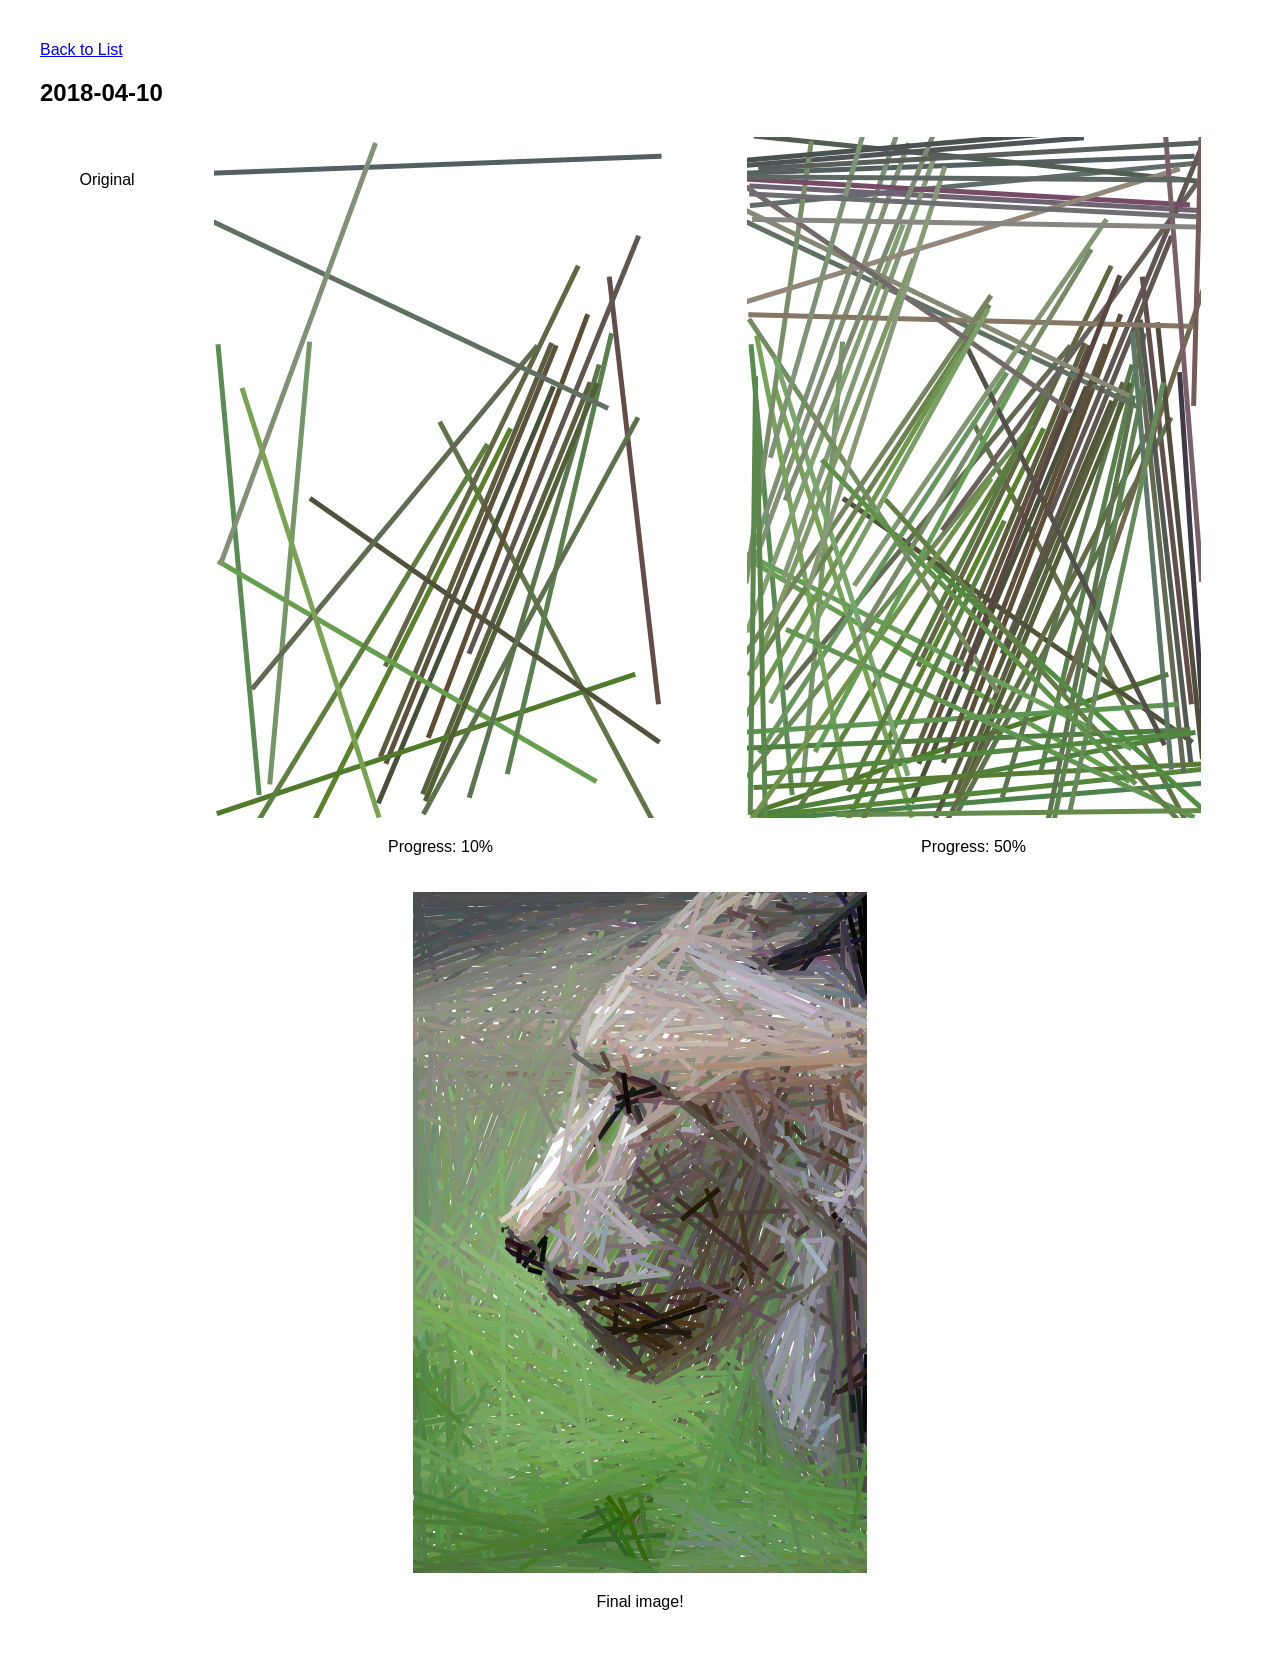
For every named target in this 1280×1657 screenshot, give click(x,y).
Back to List (81, 49)
